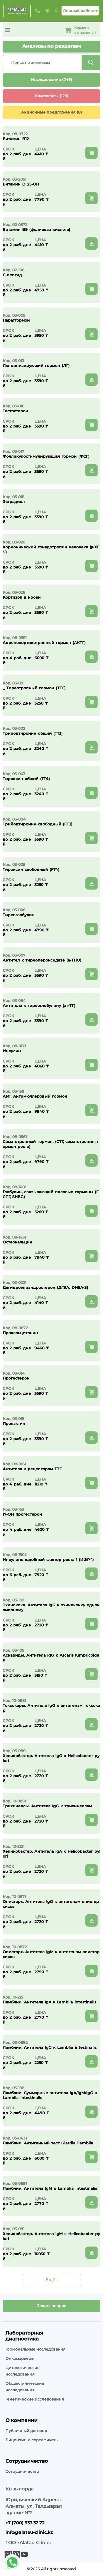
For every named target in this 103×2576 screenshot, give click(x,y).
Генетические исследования (34, 2399)
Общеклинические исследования (24, 2386)
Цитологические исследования (22, 2371)
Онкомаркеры (19, 2358)
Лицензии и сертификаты (31, 2439)
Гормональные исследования (35, 2349)
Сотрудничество (22, 2471)
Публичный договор (26, 2430)
